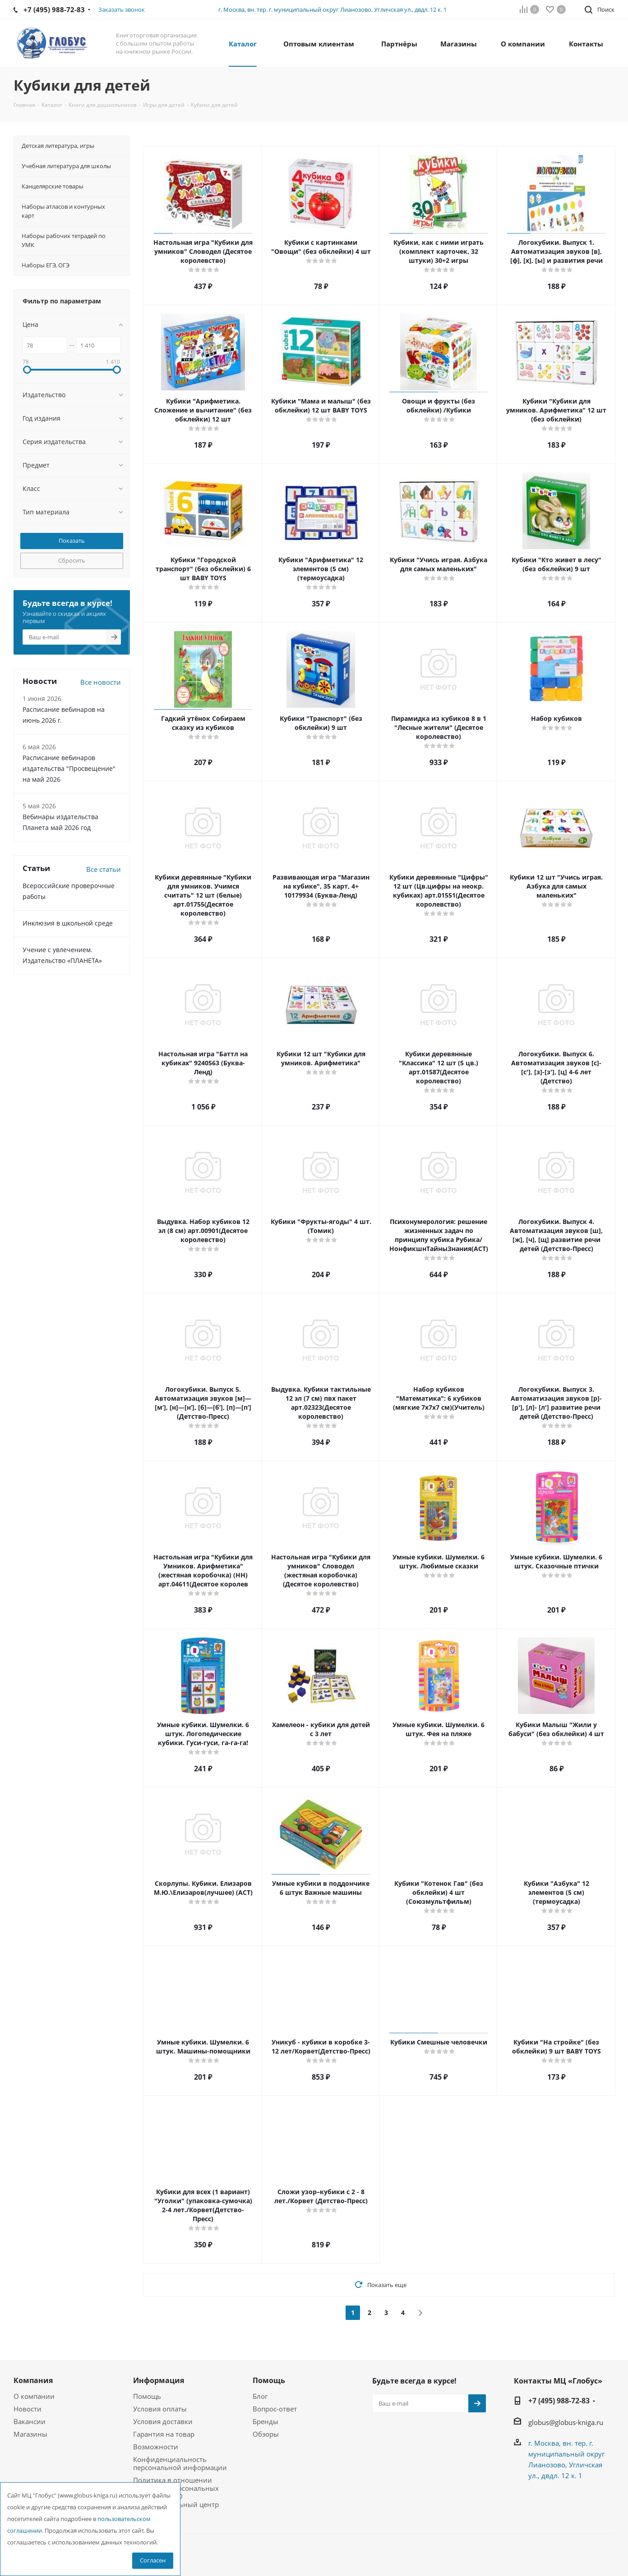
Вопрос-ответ (275, 2408)
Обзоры (266, 2433)
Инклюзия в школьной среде (68, 923)
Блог (260, 2396)
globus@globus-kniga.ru (565, 2422)
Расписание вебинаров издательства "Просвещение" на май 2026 (69, 768)
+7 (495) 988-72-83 (559, 2401)
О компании (34, 2396)
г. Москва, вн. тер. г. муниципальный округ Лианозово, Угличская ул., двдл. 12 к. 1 (332, 9)
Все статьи (103, 869)
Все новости (100, 682)
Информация (158, 2380)
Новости (28, 2408)
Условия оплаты (160, 2408)
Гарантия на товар (163, 2433)
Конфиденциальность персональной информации (180, 2463)
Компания (33, 2380)
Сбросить (71, 560)
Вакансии (30, 2421)
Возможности (155, 2446)
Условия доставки (163, 2421)
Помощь (147, 2396)
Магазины (30, 2433)
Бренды (265, 2421)
